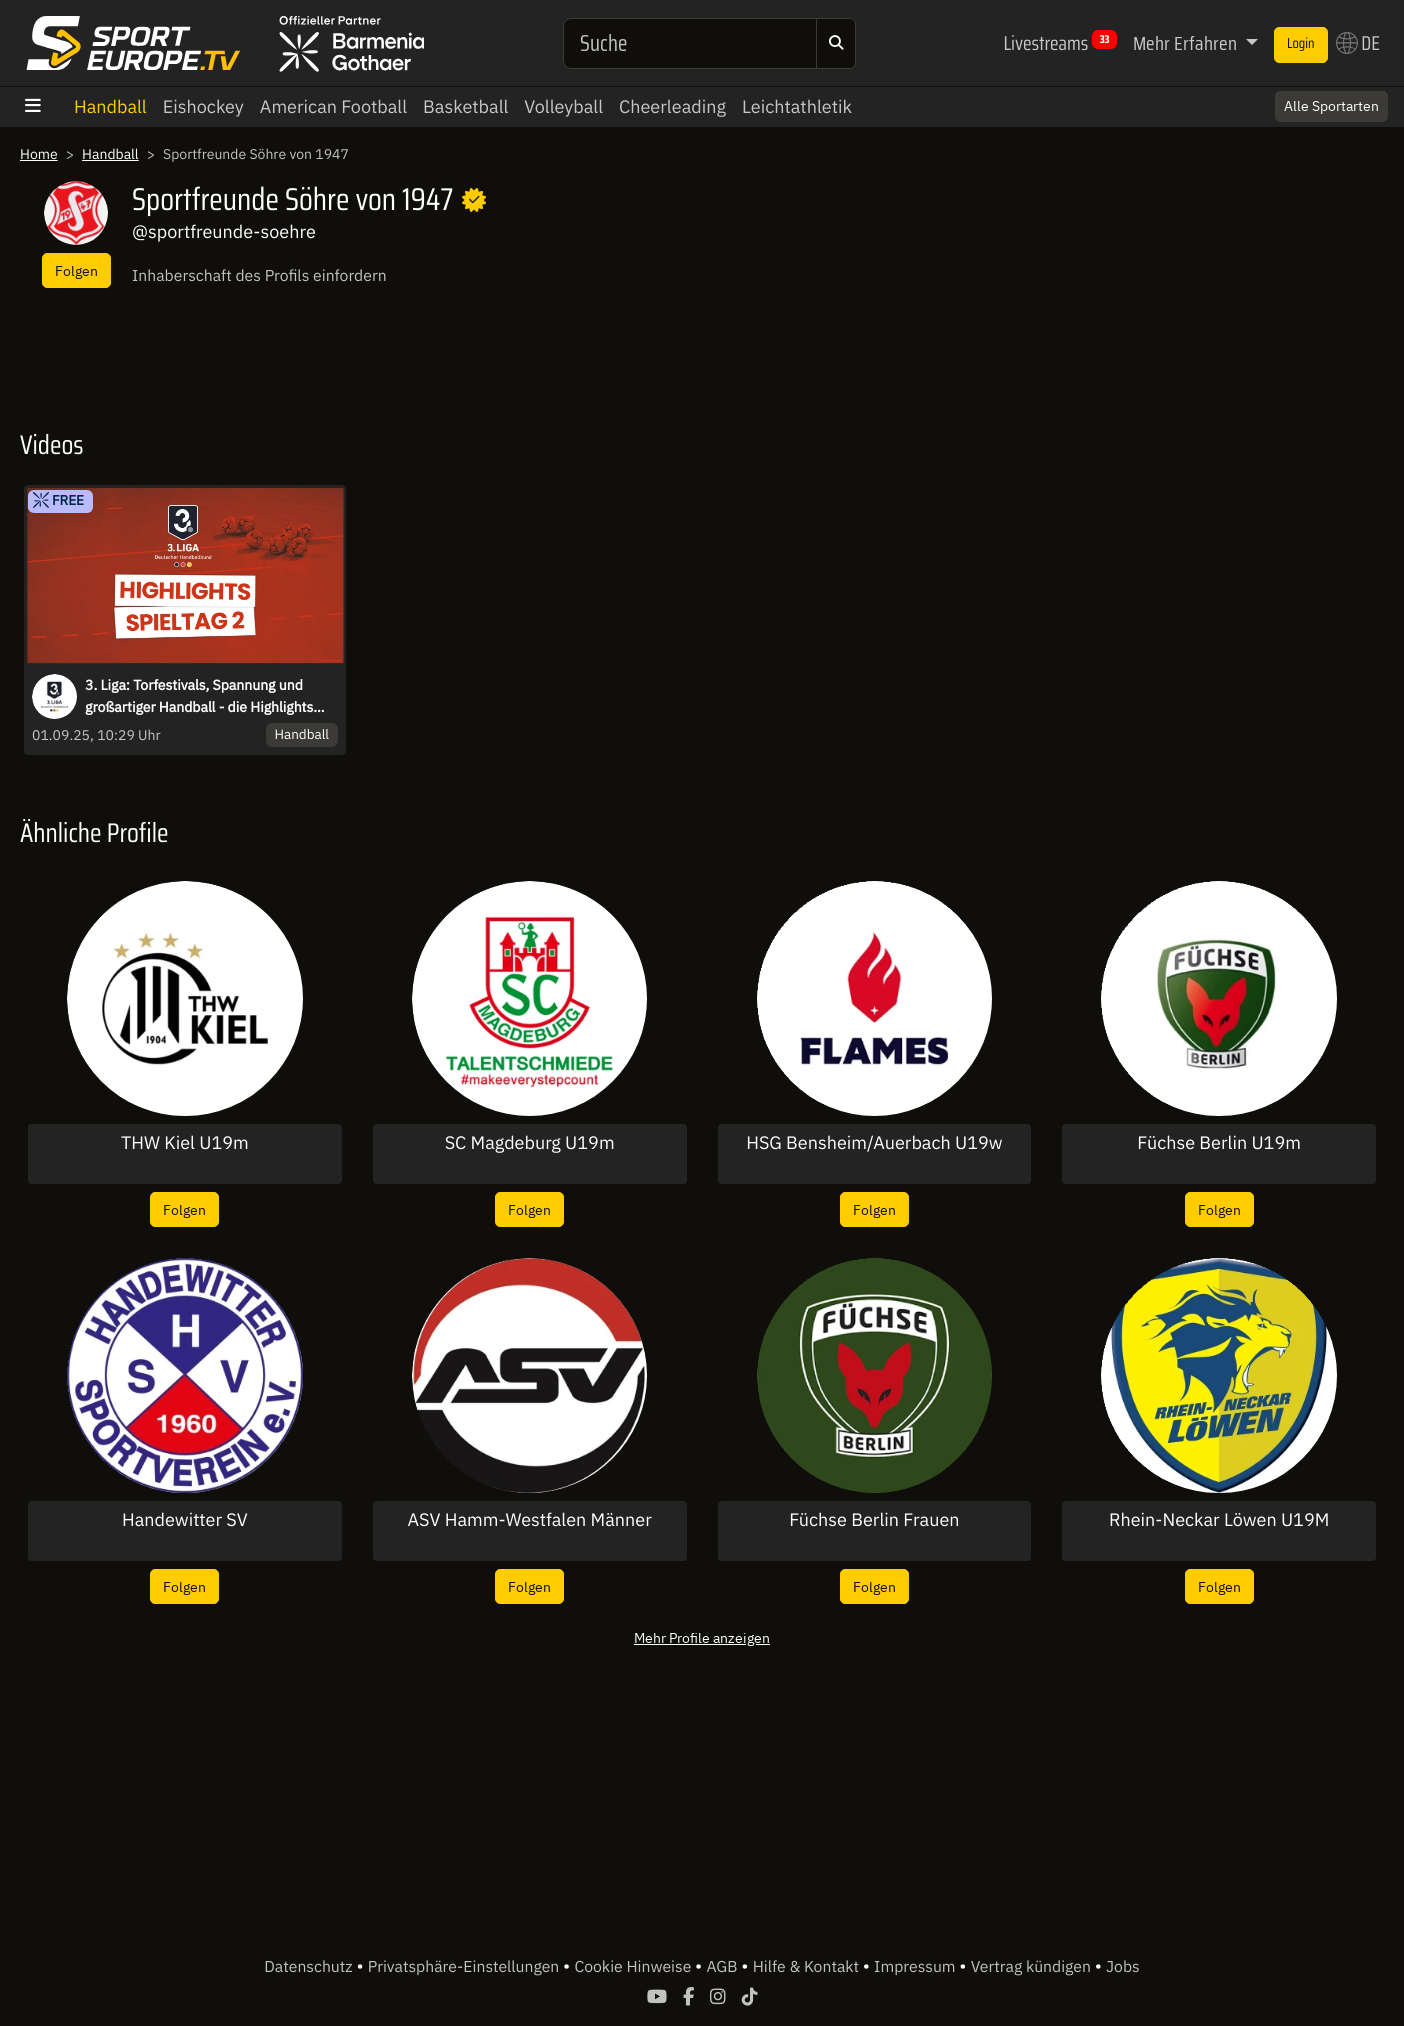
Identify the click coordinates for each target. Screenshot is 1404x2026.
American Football (333, 106)
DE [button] (1358, 43)
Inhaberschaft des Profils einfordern (259, 276)
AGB (723, 1967)
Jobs (1123, 1967)
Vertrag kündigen (1033, 1967)
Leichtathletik (797, 106)
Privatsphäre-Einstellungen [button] (465, 1967)
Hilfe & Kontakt (808, 1967)
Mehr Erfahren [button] (1187, 43)
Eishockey (203, 106)
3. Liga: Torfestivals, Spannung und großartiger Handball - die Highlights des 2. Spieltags (199, 697)
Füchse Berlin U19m (1219, 1143)
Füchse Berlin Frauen (874, 1520)
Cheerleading (672, 106)
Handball (110, 106)
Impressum (916, 1967)
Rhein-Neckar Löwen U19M (1219, 1520)
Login (1301, 44)
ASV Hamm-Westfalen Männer (529, 1520)
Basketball (465, 106)
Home (39, 154)
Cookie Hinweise (634, 1967)
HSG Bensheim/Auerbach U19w (874, 1143)
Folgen (76, 270)
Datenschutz (310, 1967)
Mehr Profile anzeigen (702, 1637)
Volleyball (563, 106)
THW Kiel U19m (185, 1143)
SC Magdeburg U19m (530, 1143)
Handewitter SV (185, 1520)
